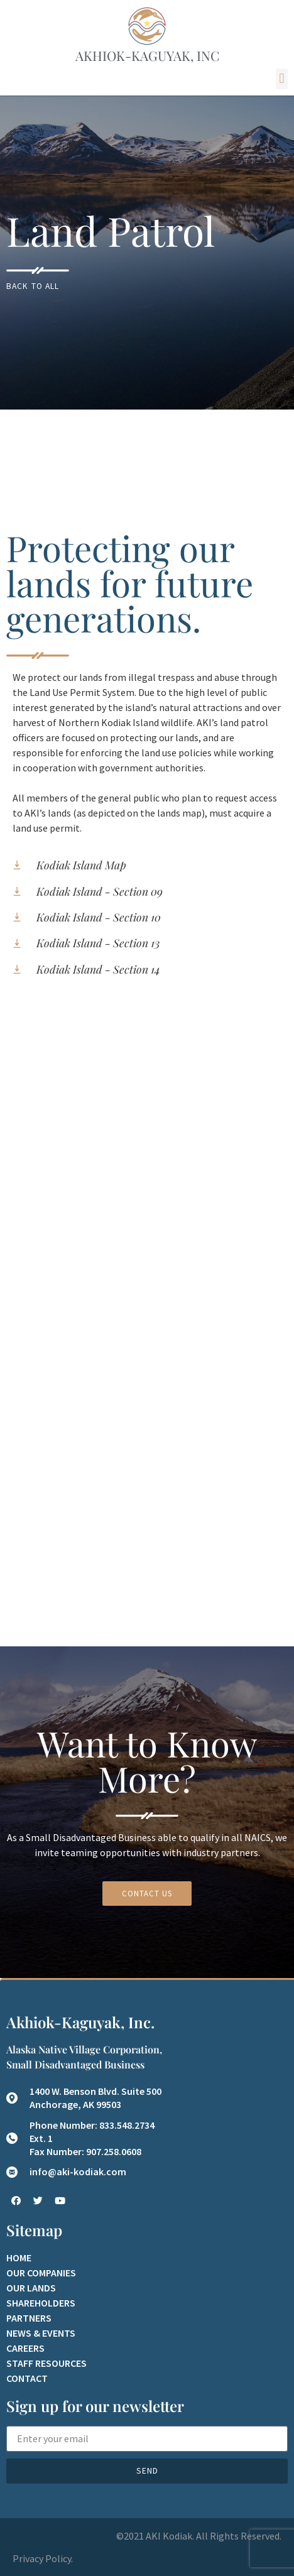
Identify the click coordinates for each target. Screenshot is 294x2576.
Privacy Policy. (43, 2558)
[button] (282, 78)
